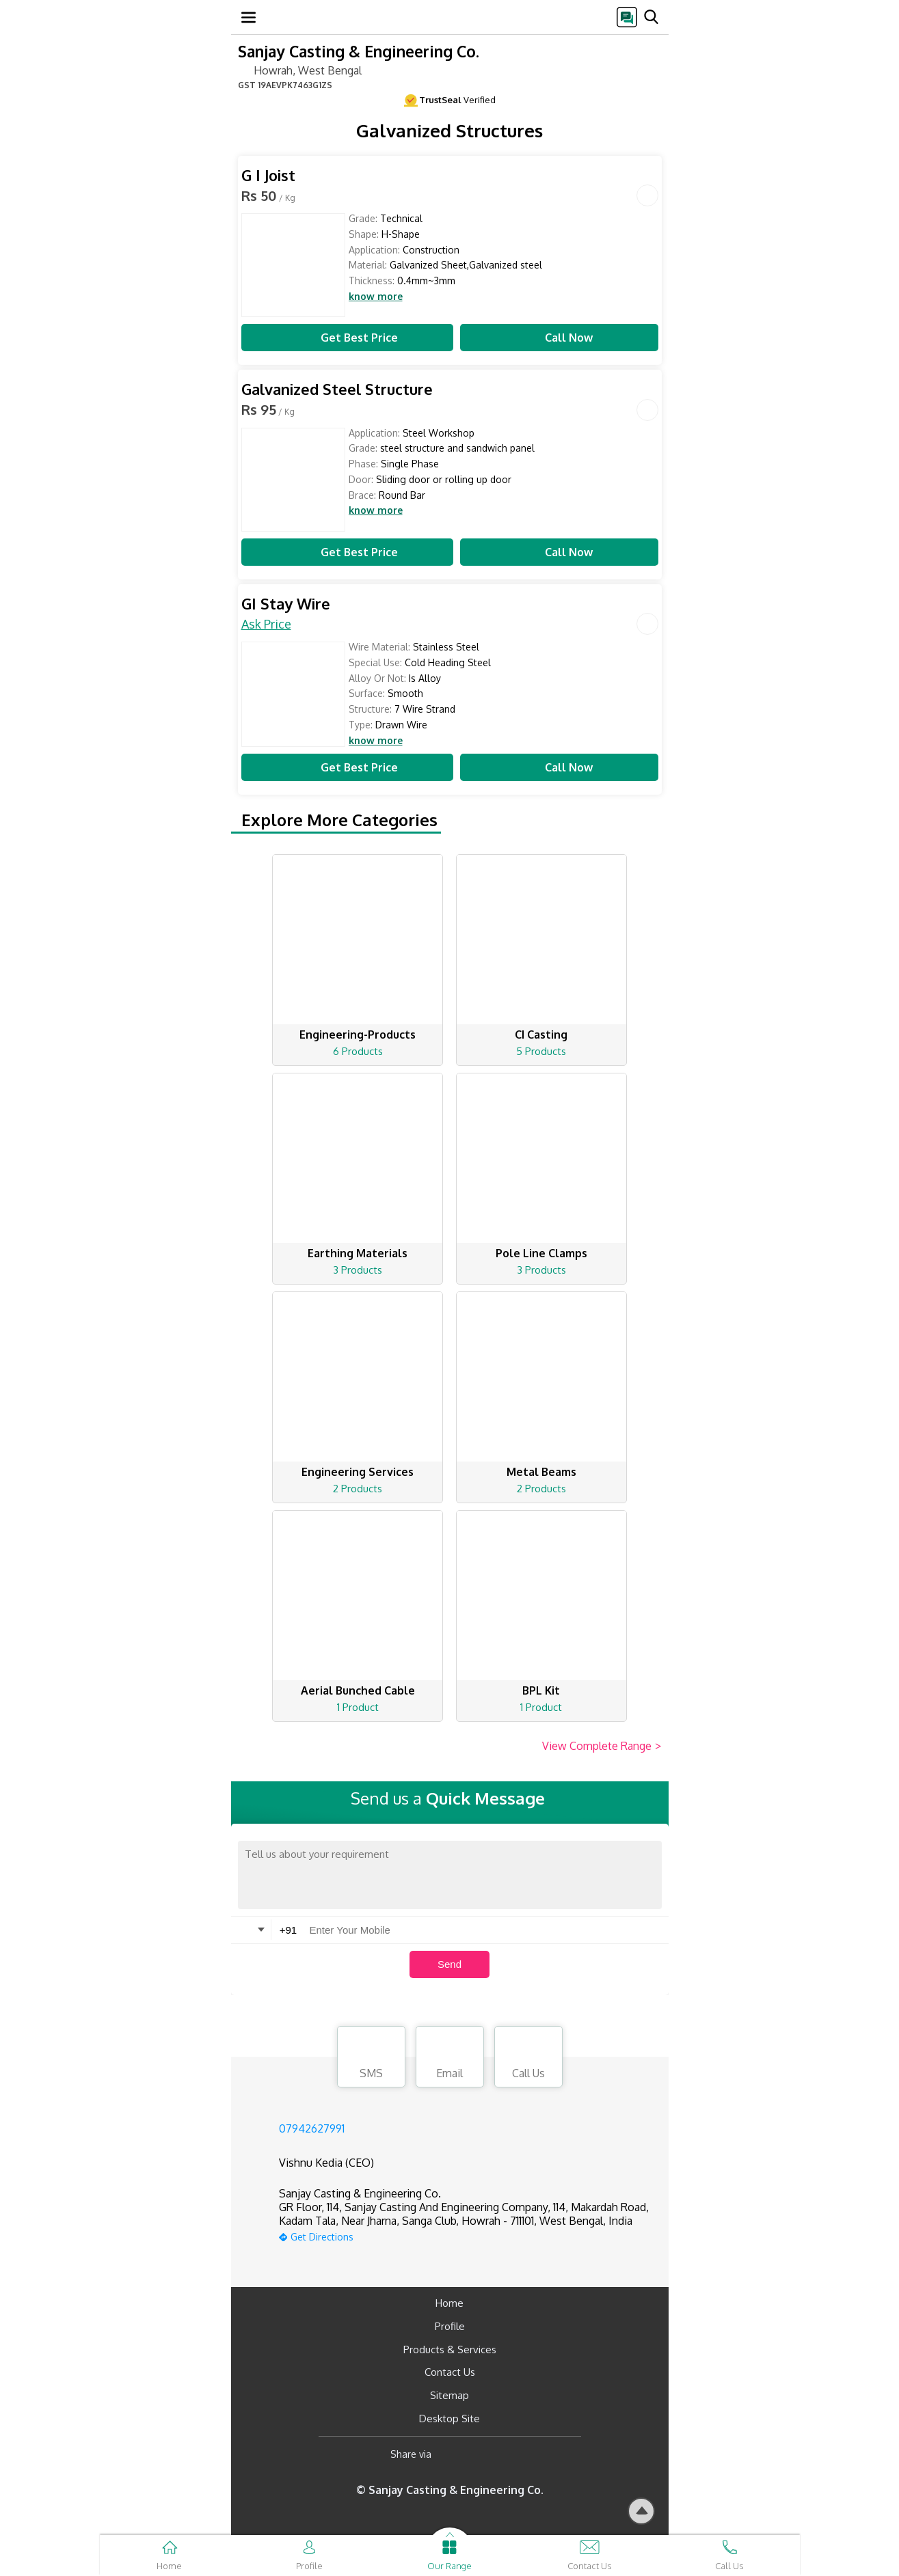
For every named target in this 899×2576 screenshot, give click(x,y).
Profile (450, 2326)
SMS (371, 2059)
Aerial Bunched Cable (358, 1690)
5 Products (541, 1051)
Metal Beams (541, 1472)
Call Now (559, 337)
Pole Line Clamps (541, 1253)
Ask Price (266, 623)
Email (450, 2059)
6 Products (358, 1051)
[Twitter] (511, 2454)
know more (376, 296)
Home (449, 2303)
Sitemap (449, 2395)
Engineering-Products (357, 1034)
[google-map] (467, 2235)
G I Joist (268, 175)
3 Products (357, 1269)
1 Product (358, 1707)
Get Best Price (347, 337)
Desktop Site (449, 2418)
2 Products (357, 1488)
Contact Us (450, 2372)
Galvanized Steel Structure (337, 389)
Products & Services (449, 2349)
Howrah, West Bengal (300, 70)
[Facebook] (453, 2454)
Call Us (528, 2059)
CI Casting (541, 1034)
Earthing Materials (357, 1253)
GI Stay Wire (285, 603)
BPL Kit (541, 1690)
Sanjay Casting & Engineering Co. (358, 51)
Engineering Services (357, 1472)
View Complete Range (602, 1746)
